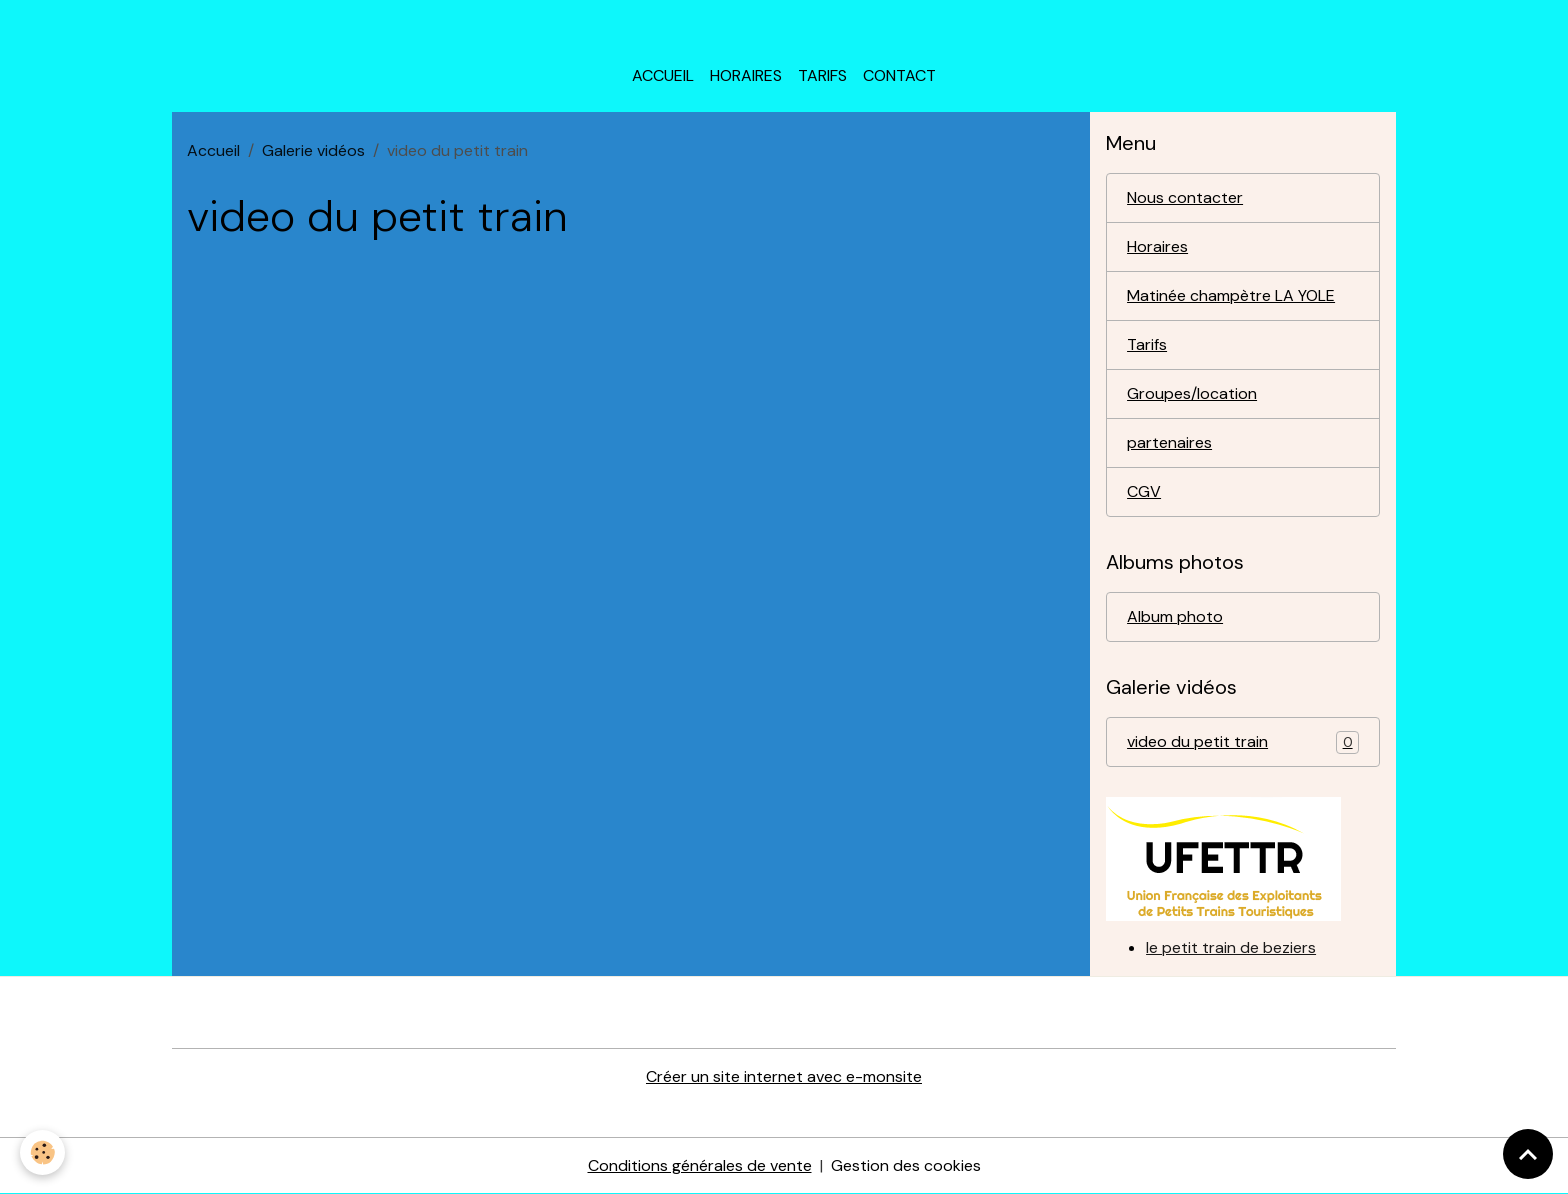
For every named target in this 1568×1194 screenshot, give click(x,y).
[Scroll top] (1528, 1154)
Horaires (1157, 246)
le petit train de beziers (1231, 947)
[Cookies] (42, 1152)
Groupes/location (1192, 393)
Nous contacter (1185, 197)
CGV (1144, 491)
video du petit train (1243, 742)
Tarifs (822, 75)
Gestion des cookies (906, 1165)
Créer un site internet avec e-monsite (784, 1076)
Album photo (1175, 616)
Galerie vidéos (313, 150)
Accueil (663, 75)
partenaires (1169, 442)
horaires (746, 75)
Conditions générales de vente (700, 1165)
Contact (899, 75)
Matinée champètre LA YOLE (1231, 295)
